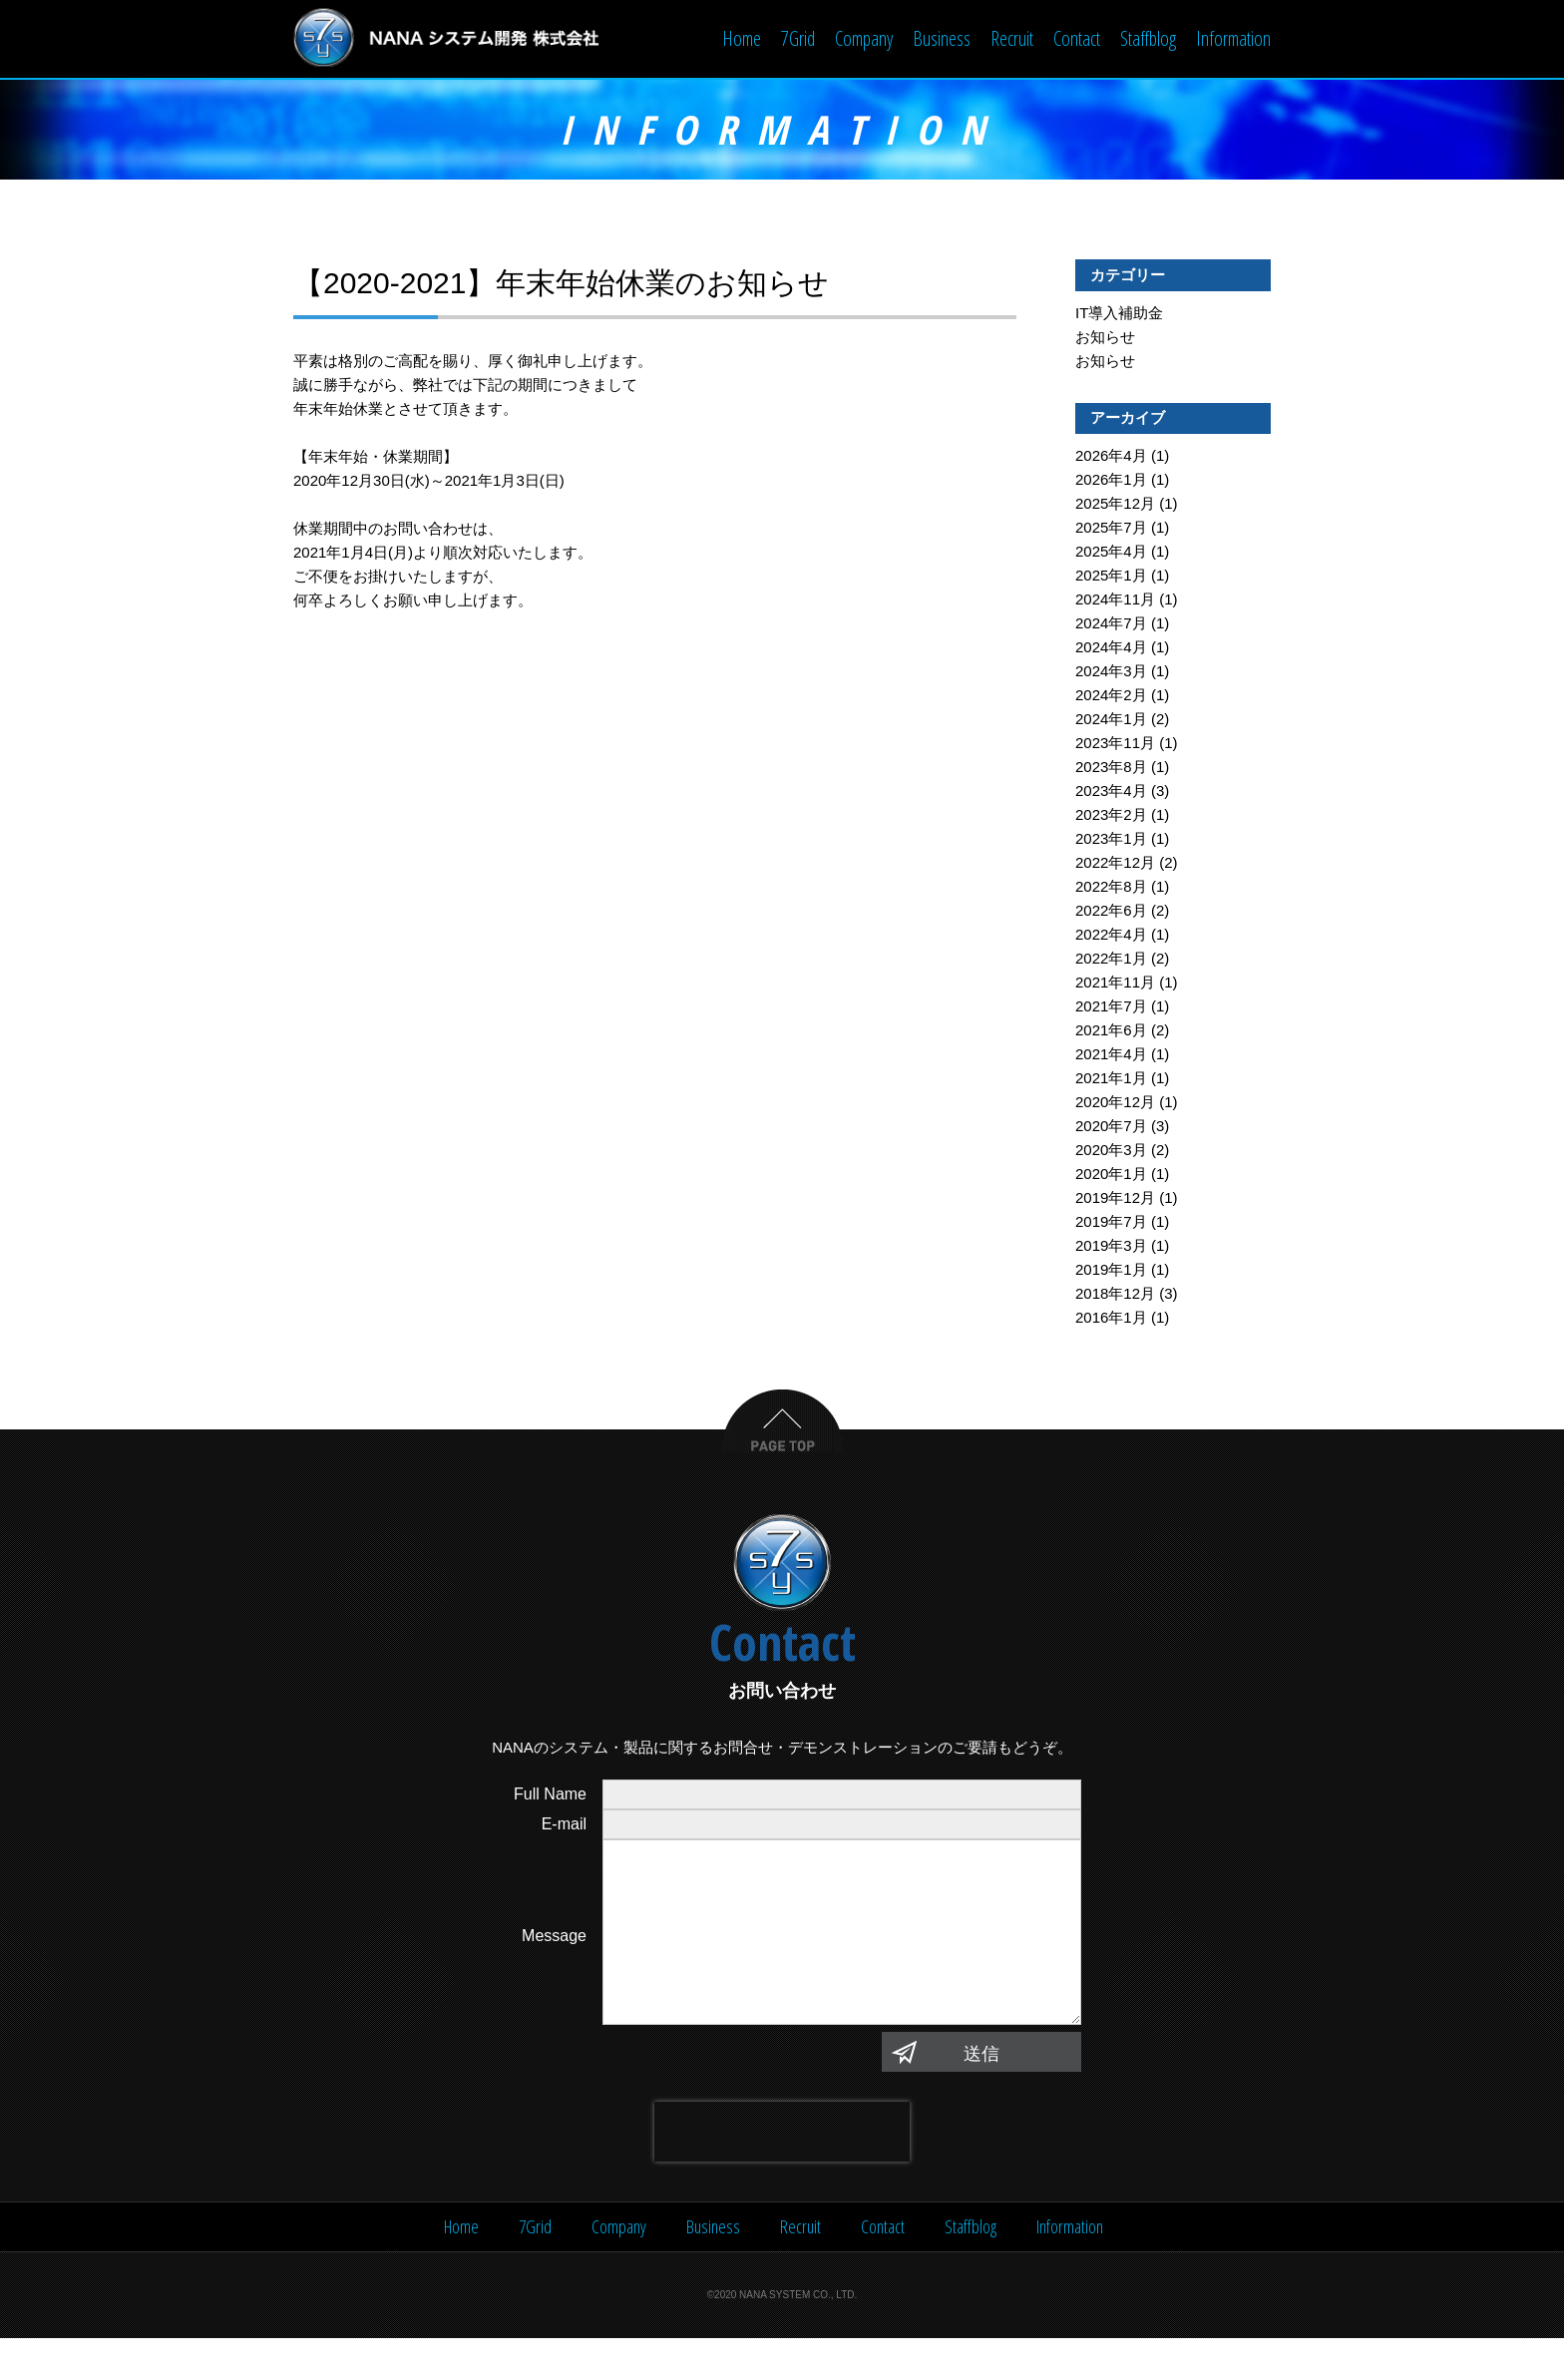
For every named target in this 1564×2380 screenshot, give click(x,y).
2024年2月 (1111, 696)
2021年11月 (1115, 984)
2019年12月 (1115, 1199)
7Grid (798, 38)
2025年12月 (1115, 505)
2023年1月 (1111, 840)
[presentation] (782, 2173)
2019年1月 (1111, 1271)
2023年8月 (1111, 768)
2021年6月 (1111, 1031)
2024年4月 (1111, 648)
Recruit (1011, 38)
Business (942, 38)
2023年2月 (1111, 816)
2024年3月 (1111, 672)
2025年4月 (1111, 553)
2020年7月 (1111, 1127)
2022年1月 (1111, 960)
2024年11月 (1115, 601)
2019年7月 (1111, 1223)
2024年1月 (1111, 720)
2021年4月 (1111, 1055)
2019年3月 (1111, 1247)
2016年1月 (1111, 1319)
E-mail (564, 1825)
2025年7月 (1111, 529)
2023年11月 (1115, 744)
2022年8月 (1111, 888)
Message (554, 1957)
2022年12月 (1115, 864)
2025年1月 (1111, 577)
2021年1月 (1111, 1079)
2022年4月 (1111, 936)
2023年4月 (1111, 792)
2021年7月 (1111, 1007)
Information (1233, 38)
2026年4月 (1111, 457)
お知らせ (1105, 338)
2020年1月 (1111, 1175)
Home (741, 38)
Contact (1076, 38)
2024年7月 (1111, 624)
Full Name (550, 1795)
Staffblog (1148, 38)
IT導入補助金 (1119, 314)
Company (864, 38)
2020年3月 (1111, 1151)
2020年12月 (1115, 1103)
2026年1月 (1111, 481)
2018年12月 (1115, 1295)
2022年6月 (1111, 912)
